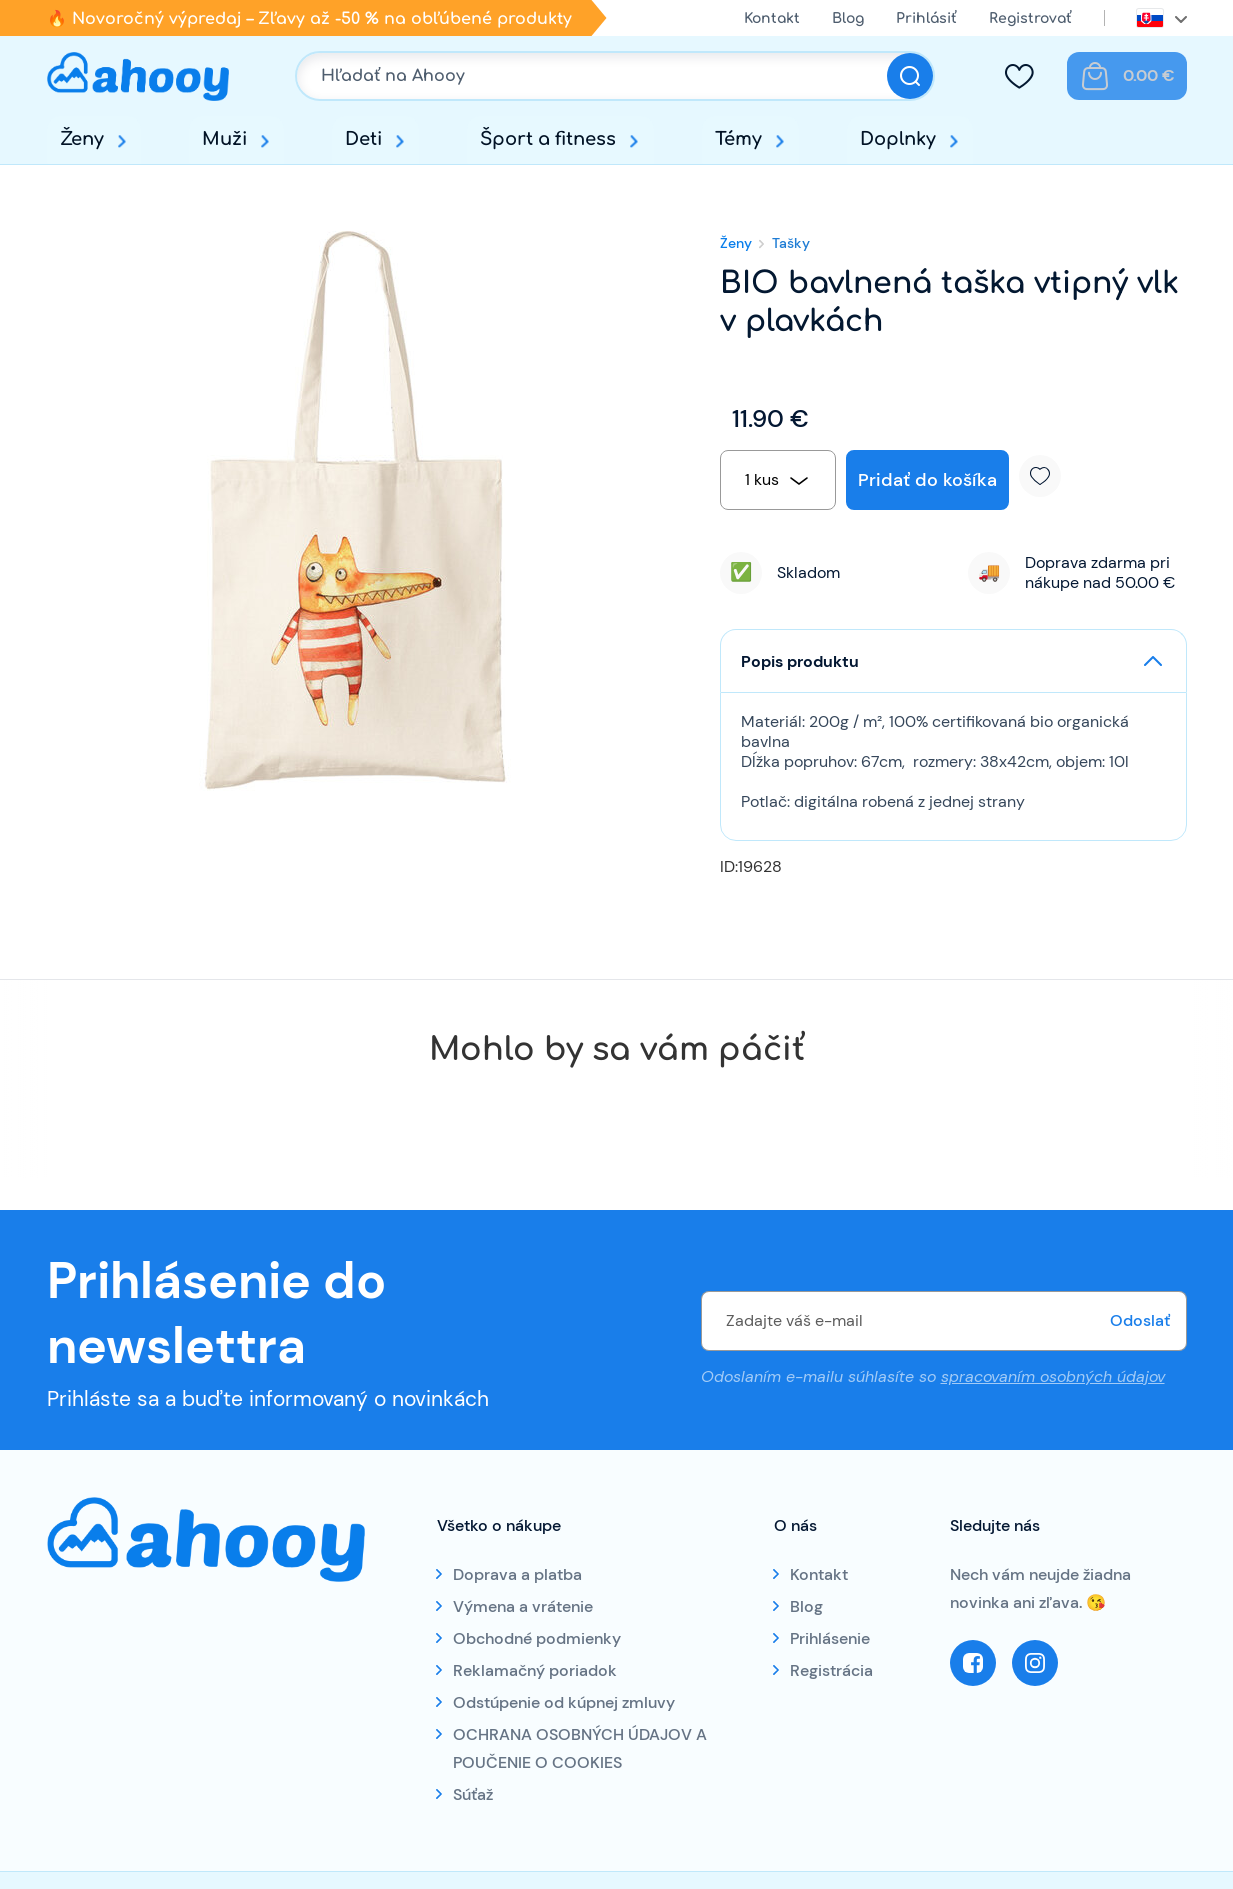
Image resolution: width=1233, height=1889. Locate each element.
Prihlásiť (926, 18)
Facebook (973, 1663)
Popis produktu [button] (800, 661)
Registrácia (831, 1670)
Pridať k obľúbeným (1047, 476)
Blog (848, 18)
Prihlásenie (830, 1638)
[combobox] (778, 480)
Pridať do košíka (927, 480)
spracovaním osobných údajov (1053, 1375)
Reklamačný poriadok (535, 1670)
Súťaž (473, 1794)
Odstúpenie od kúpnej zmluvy (564, 1702)
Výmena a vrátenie (523, 1606)
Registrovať (1030, 18)
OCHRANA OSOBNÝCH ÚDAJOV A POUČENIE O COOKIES (580, 1748)
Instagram (1035, 1663)
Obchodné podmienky (537, 1638)
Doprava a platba (517, 1574)
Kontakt (772, 18)
